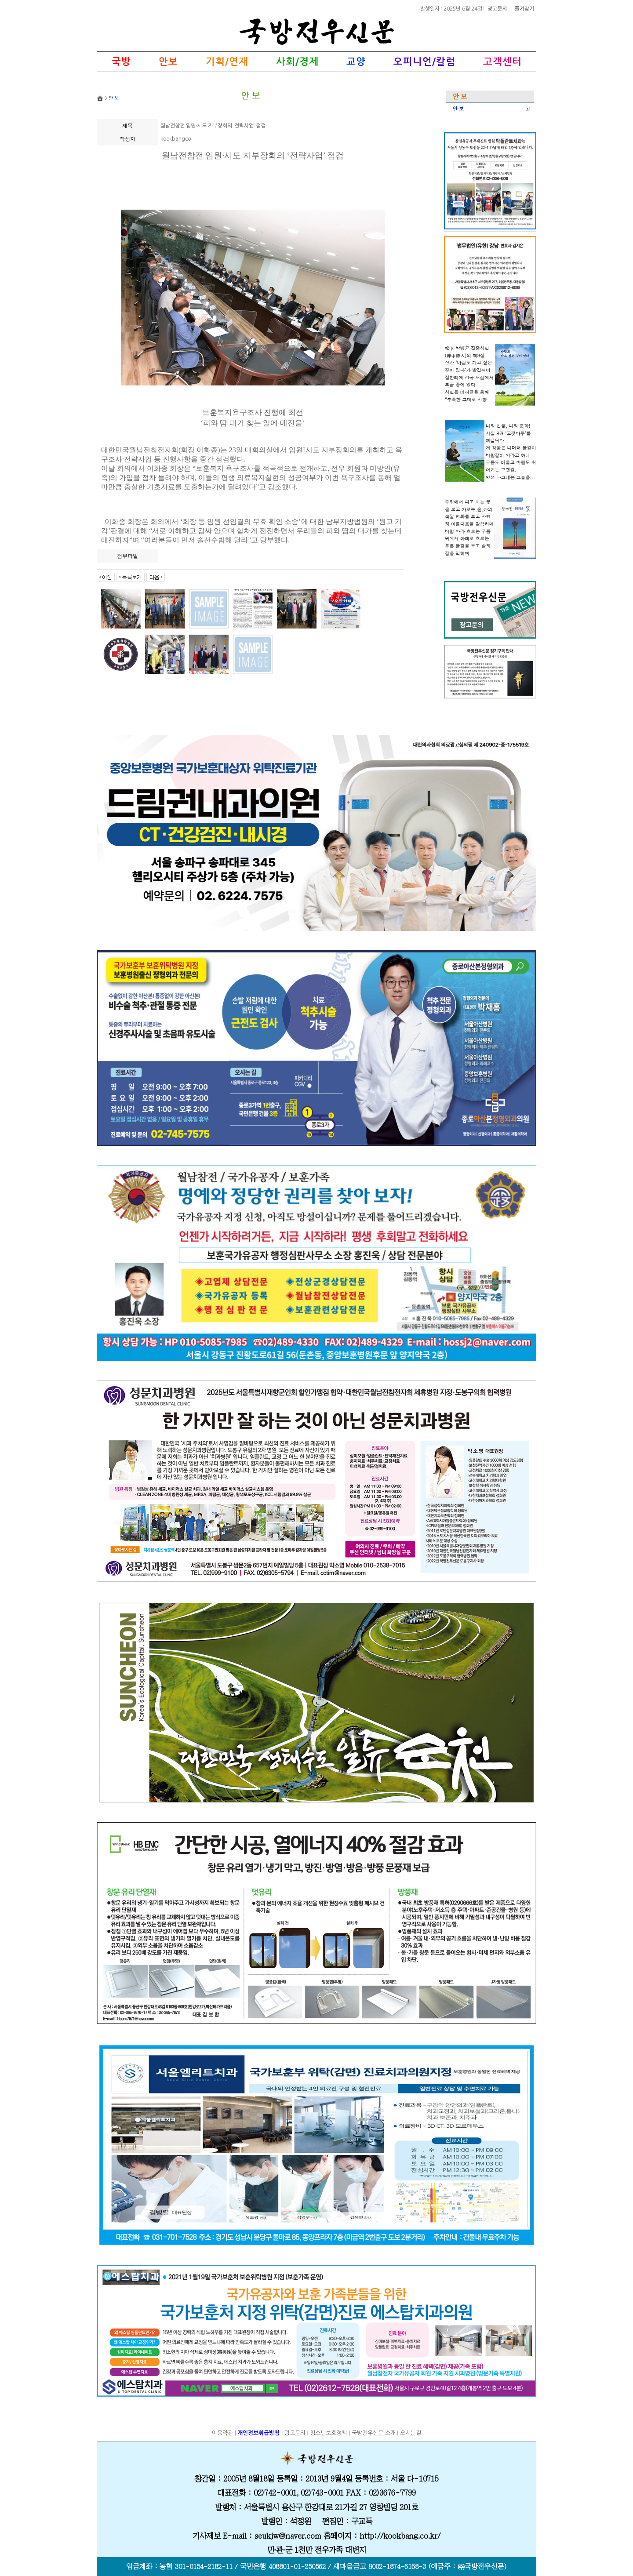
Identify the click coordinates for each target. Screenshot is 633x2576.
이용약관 (222, 2433)
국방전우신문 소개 (374, 2433)
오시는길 (410, 2433)
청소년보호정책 (328, 2433)
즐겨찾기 (524, 8)
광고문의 (498, 8)
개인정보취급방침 (258, 2433)
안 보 (458, 109)
